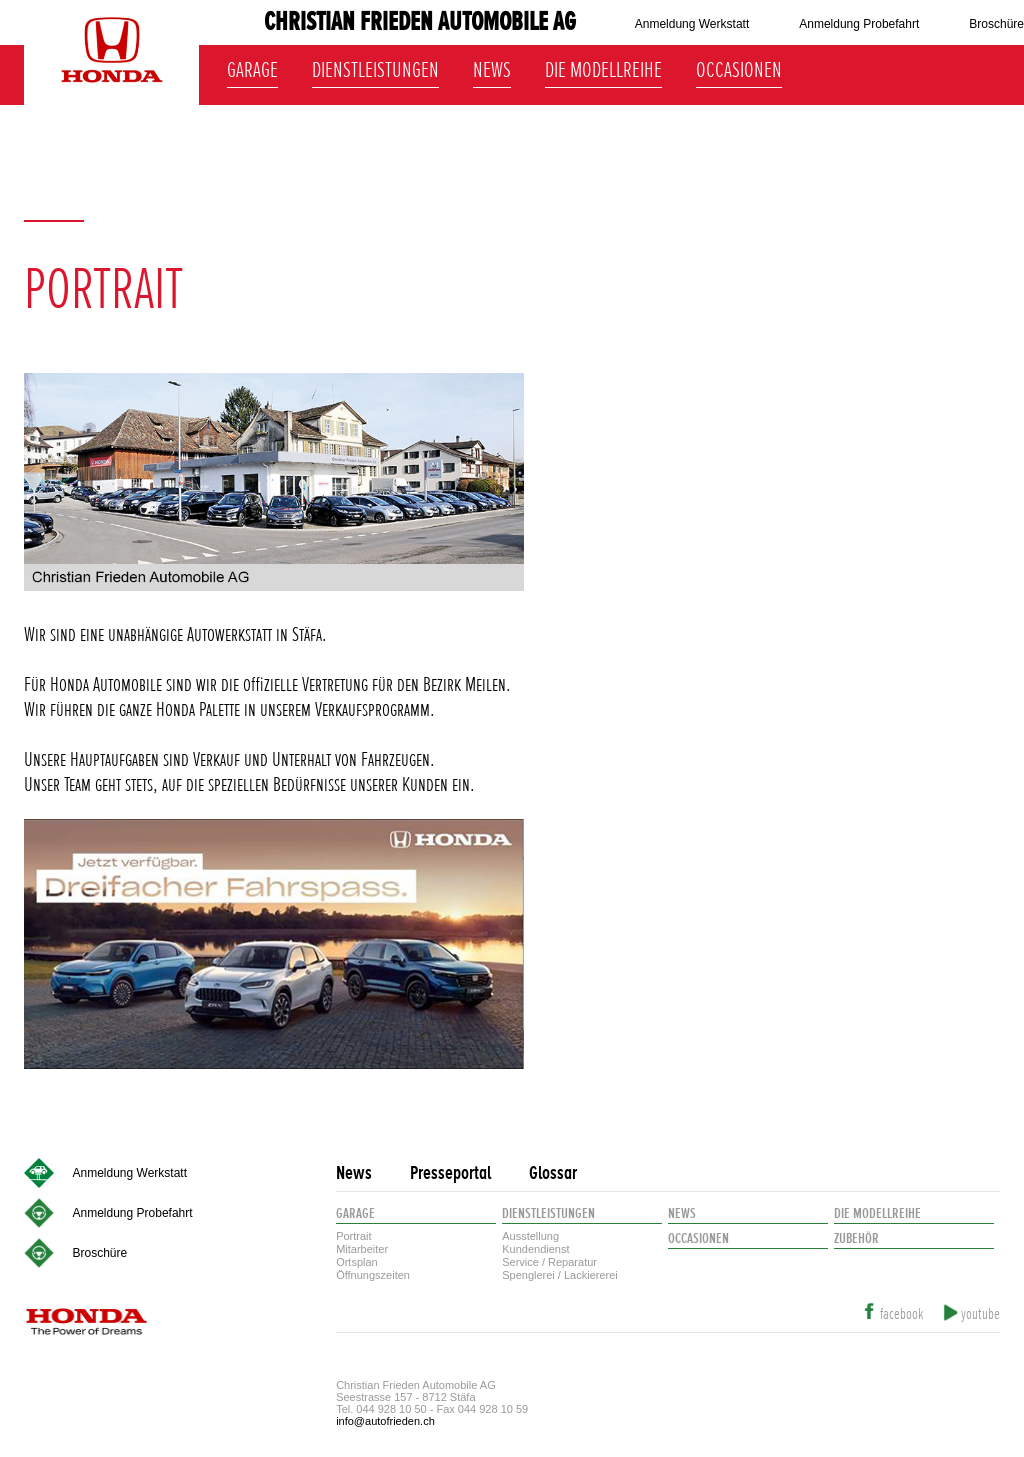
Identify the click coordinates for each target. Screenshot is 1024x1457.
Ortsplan (357, 1262)
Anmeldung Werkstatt (692, 24)
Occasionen (739, 66)
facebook (901, 1314)
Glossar (553, 1173)
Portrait (353, 1236)
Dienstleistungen (375, 66)
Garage (252, 66)
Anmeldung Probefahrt (859, 24)
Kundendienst (535, 1249)
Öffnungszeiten (373, 1275)
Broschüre (996, 24)
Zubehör (856, 1238)
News (492, 66)
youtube (980, 1314)
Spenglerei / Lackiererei (560, 1275)
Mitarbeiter (362, 1249)
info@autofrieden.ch (385, 1421)
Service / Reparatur (549, 1262)
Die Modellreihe (603, 66)
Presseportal (450, 1173)
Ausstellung (530, 1236)
